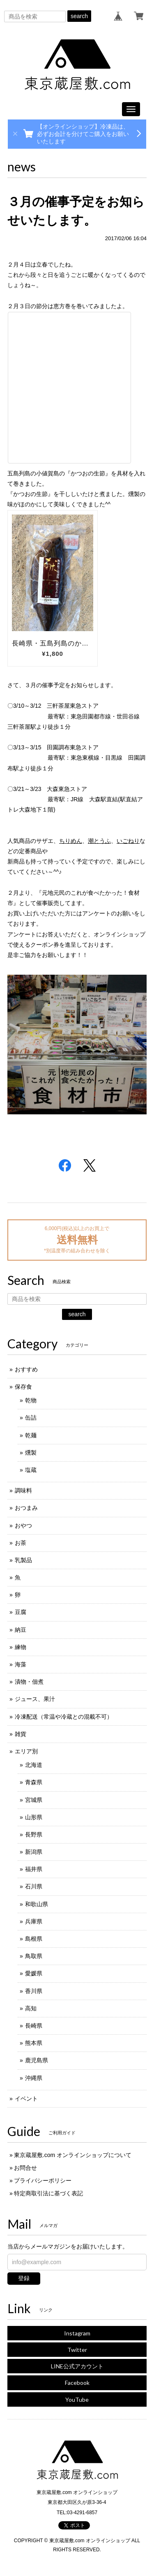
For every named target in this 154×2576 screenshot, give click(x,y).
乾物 (31, 1400)
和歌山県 (36, 1904)
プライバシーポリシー (42, 2180)
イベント (26, 2098)
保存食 (23, 1386)
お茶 (20, 1543)
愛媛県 (33, 1973)
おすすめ (26, 1369)
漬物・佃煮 (29, 1681)
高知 (31, 2008)
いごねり (128, 841)
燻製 (31, 1452)
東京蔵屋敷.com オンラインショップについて (72, 2155)
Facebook (77, 2382)
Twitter (77, 2349)
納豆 (20, 1629)
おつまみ (26, 1507)
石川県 (33, 1886)
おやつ (23, 1525)
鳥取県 (33, 1956)
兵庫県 (33, 1921)
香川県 (33, 1991)
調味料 (23, 1490)
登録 (24, 2278)
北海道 (33, 1765)
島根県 (33, 1938)
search (79, 16)
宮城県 (33, 1800)
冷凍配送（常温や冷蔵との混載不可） (64, 1716)
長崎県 (33, 2025)
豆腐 (20, 1612)
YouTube (77, 2399)
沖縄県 (33, 2078)
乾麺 (31, 1435)
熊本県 (33, 2043)
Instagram (77, 2333)
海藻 (20, 1664)
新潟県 (33, 1851)
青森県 (33, 1782)
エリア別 (26, 1751)
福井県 (33, 1869)
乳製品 (23, 1560)
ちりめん (70, 841)
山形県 (33, 1817)
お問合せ (25, 2167)
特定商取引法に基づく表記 (48, 2193)
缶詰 (31, 1417)
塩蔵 (31, 1470)
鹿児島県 (36, 2060)
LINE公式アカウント (77, 2366)
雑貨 (20, 1734)
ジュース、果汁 (35, 1699)
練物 (20, 1647)
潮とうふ (99, 841)
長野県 (33, 1834)
